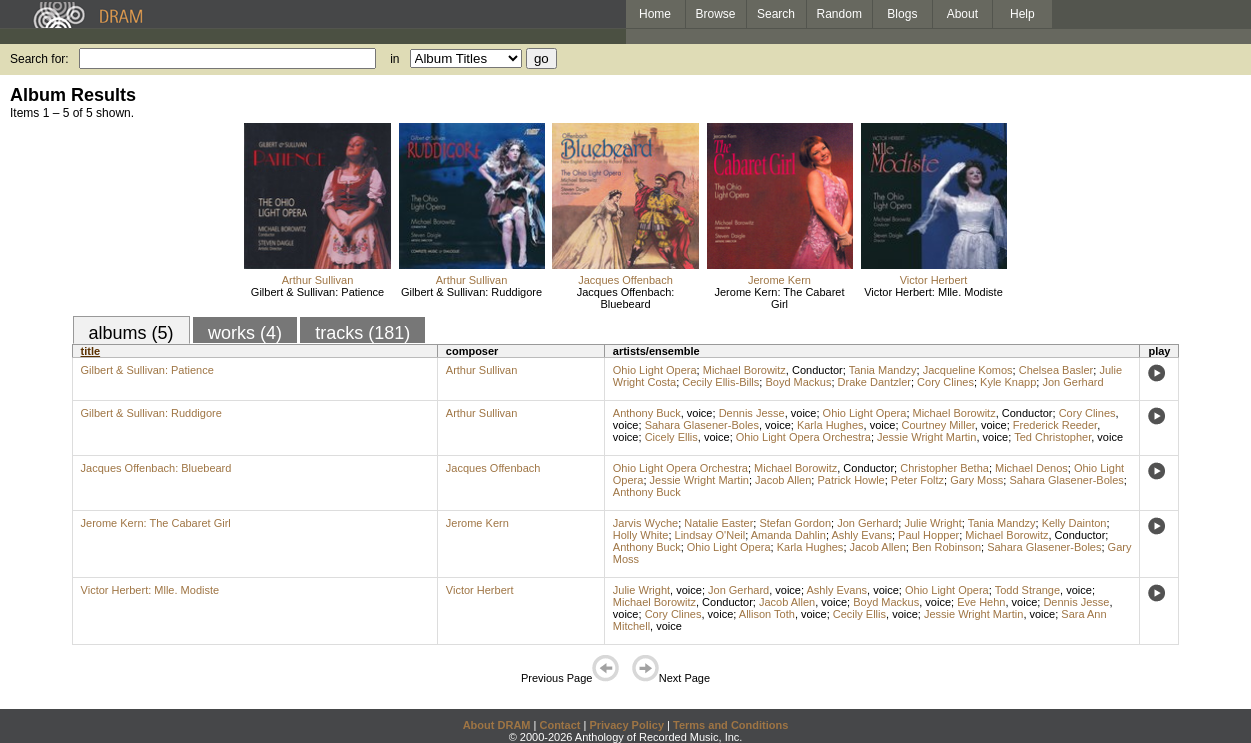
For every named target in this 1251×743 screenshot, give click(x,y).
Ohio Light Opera (655, 370)
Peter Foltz (917, 480)
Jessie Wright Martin (926, 437)
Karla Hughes (830, 425)
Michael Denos (1031, 468)
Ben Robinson (946, 547)
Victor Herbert (934, 280)
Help (1022, 14)
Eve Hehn (981, 602)
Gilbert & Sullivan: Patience (317, 292)
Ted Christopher (1052, 437)
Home (655, 14)
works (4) (245, 333)
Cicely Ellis (671, 437)
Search (776, 14)
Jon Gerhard (1072, 382)
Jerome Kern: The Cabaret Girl (779, 298)
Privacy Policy (626, 725)
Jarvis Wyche (645, 523)
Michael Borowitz (744, 370)
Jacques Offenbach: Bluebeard (626, 298)
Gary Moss (976, 480)
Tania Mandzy (883, 370)
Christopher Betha (944, 468)
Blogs (902, 14)
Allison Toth (767, 614)
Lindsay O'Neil (710, 535)
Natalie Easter (718, 523)
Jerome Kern (779, 280)
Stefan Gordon (795, 523)
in (394, 59)
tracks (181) (362, 333)
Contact (559, 725)
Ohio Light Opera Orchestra (803, 437)
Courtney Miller (938, 425)
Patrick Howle (850, 480)
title (91, 351)
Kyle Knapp (1008, 382)
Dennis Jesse (752, 413)
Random (839, 14)
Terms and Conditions (730, 725)
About (962, 14)
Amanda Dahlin (788, 535)
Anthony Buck (647, 413)
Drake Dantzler (874, 382)
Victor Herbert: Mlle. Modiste (933, 292)
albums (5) (131, 333)
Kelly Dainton (1074, 523)
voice (700, 413)
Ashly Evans (861, 535)
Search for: (39, 59)
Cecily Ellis (859, 614)
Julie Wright (932, 523)
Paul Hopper (928, 535)
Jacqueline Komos (968, 370)
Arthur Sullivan (318, 280)
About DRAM (497, 725)
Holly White (641, 535)
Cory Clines (945, 382)
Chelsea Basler (1056, 370)
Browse (716, 14)
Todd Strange (1027, 590)
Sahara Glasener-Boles (702, 425)
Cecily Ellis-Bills (720, 382)
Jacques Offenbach (625, 280)
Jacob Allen (783, 480)
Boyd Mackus (798, 382)
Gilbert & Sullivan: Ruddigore (471, 292)
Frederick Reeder (1055, 425)
